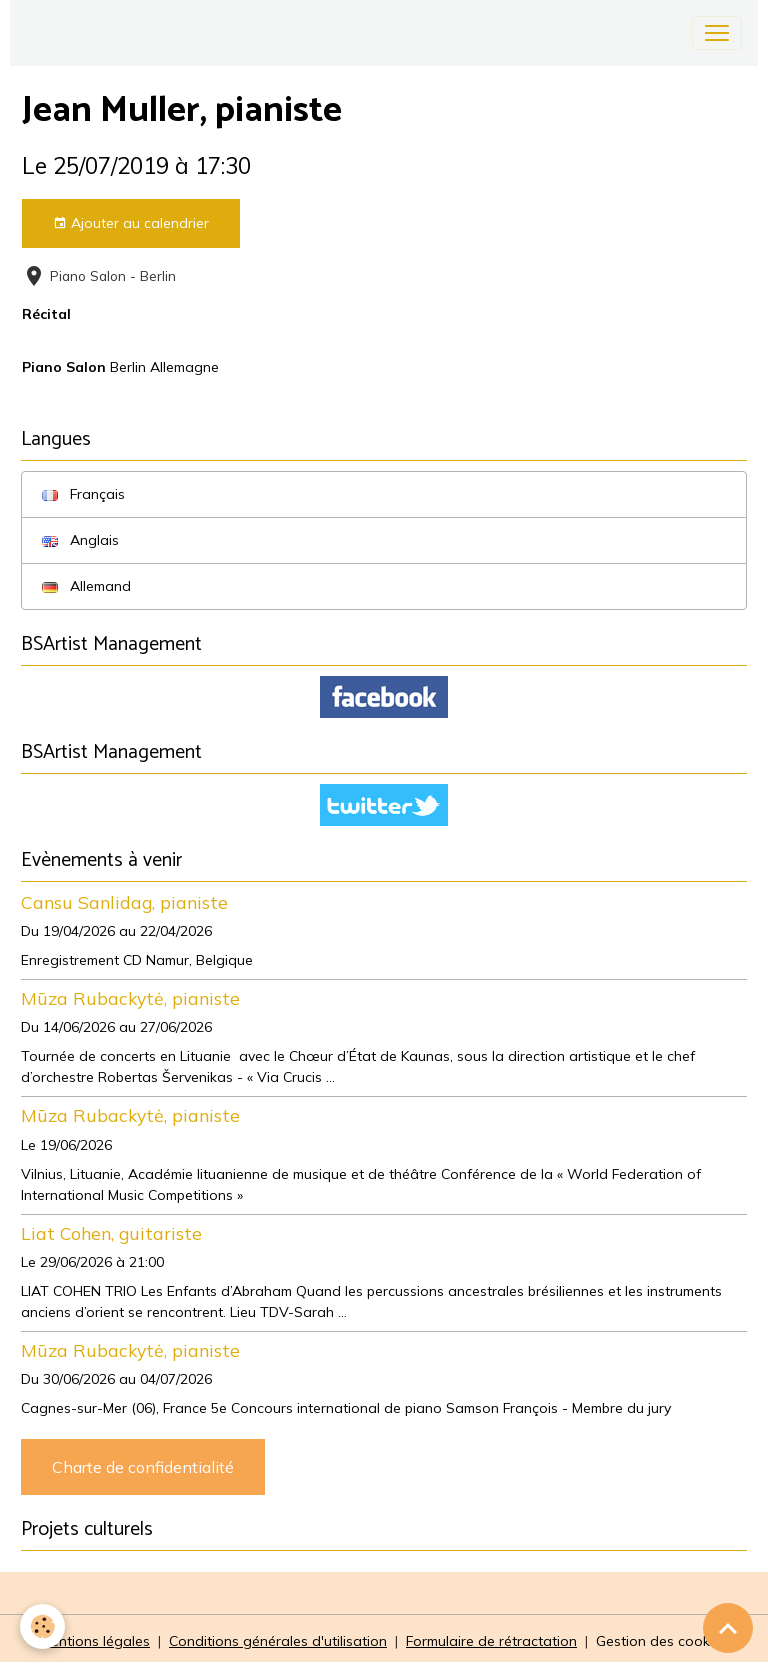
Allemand (86, 586)
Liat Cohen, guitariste (111, 1233)
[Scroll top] (728, 1628)
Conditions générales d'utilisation (278, 1641)
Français (83, 494)
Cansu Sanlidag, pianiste (124, 902)
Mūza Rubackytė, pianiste (130, 998)
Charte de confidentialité (143, 1467)
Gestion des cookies (662, 1641)
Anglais (80, 540)
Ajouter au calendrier (131, 223)
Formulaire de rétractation (491, 1641)
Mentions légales (95, 1641)
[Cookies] (42, 1626)
